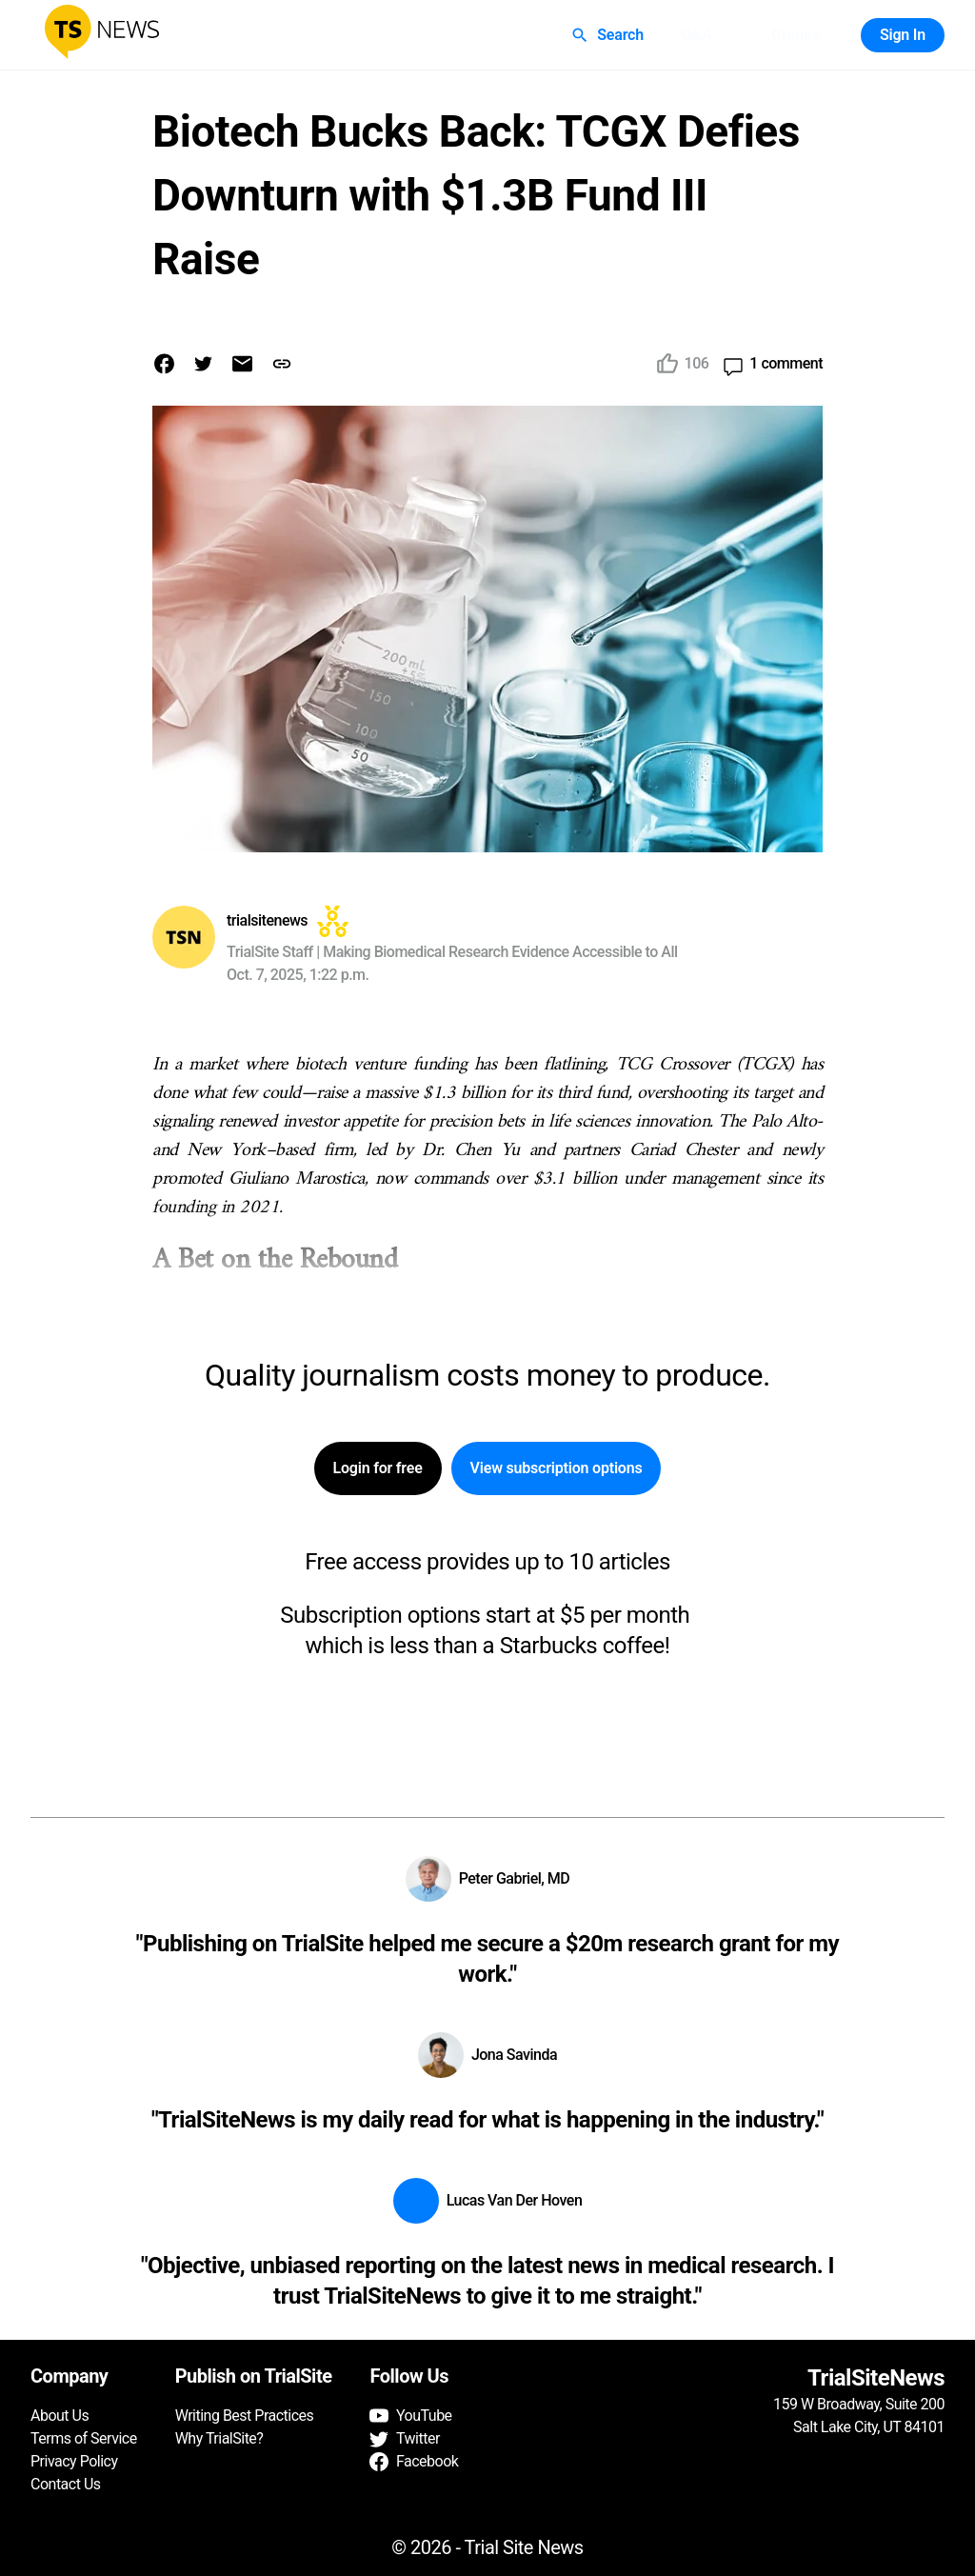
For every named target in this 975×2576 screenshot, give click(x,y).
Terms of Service (83, 2438)
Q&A (697, 35)
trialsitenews (267, 920)
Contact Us (65, 2484)
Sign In (903, 35)
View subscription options (556, 1468)
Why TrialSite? (219, 2438)
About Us (59, 2415)
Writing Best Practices (244, 2415)
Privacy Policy (74, 2461)
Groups (795, 35)
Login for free (378, 1468)
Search (609, 35)
